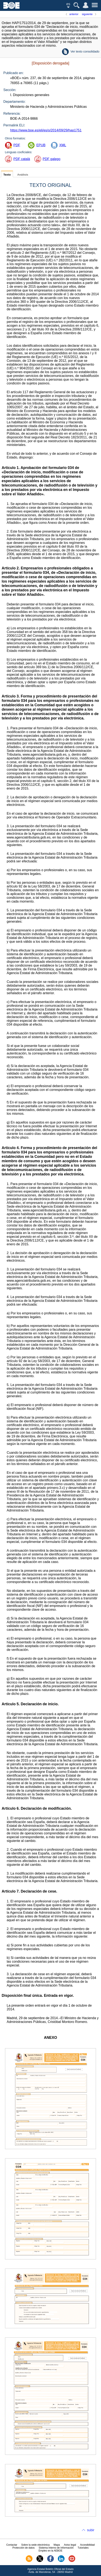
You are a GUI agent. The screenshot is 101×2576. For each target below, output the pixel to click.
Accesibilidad (87, 2544)
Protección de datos (23, 2547)
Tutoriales (83, 2547)
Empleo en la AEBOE (50, 2550)
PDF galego (52, 159)
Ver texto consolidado (84, 51)
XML (62, 145)
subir (90, 2530)
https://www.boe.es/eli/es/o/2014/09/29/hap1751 (46, 130)
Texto (7, 174)
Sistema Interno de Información (56, 2547)
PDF (16, 145)
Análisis (22, 174)
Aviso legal (70, 2544)
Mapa (57, 2544)
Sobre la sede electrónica (35, 2544)
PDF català (21, 159)
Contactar (11, 2544)
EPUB (40, 145)
